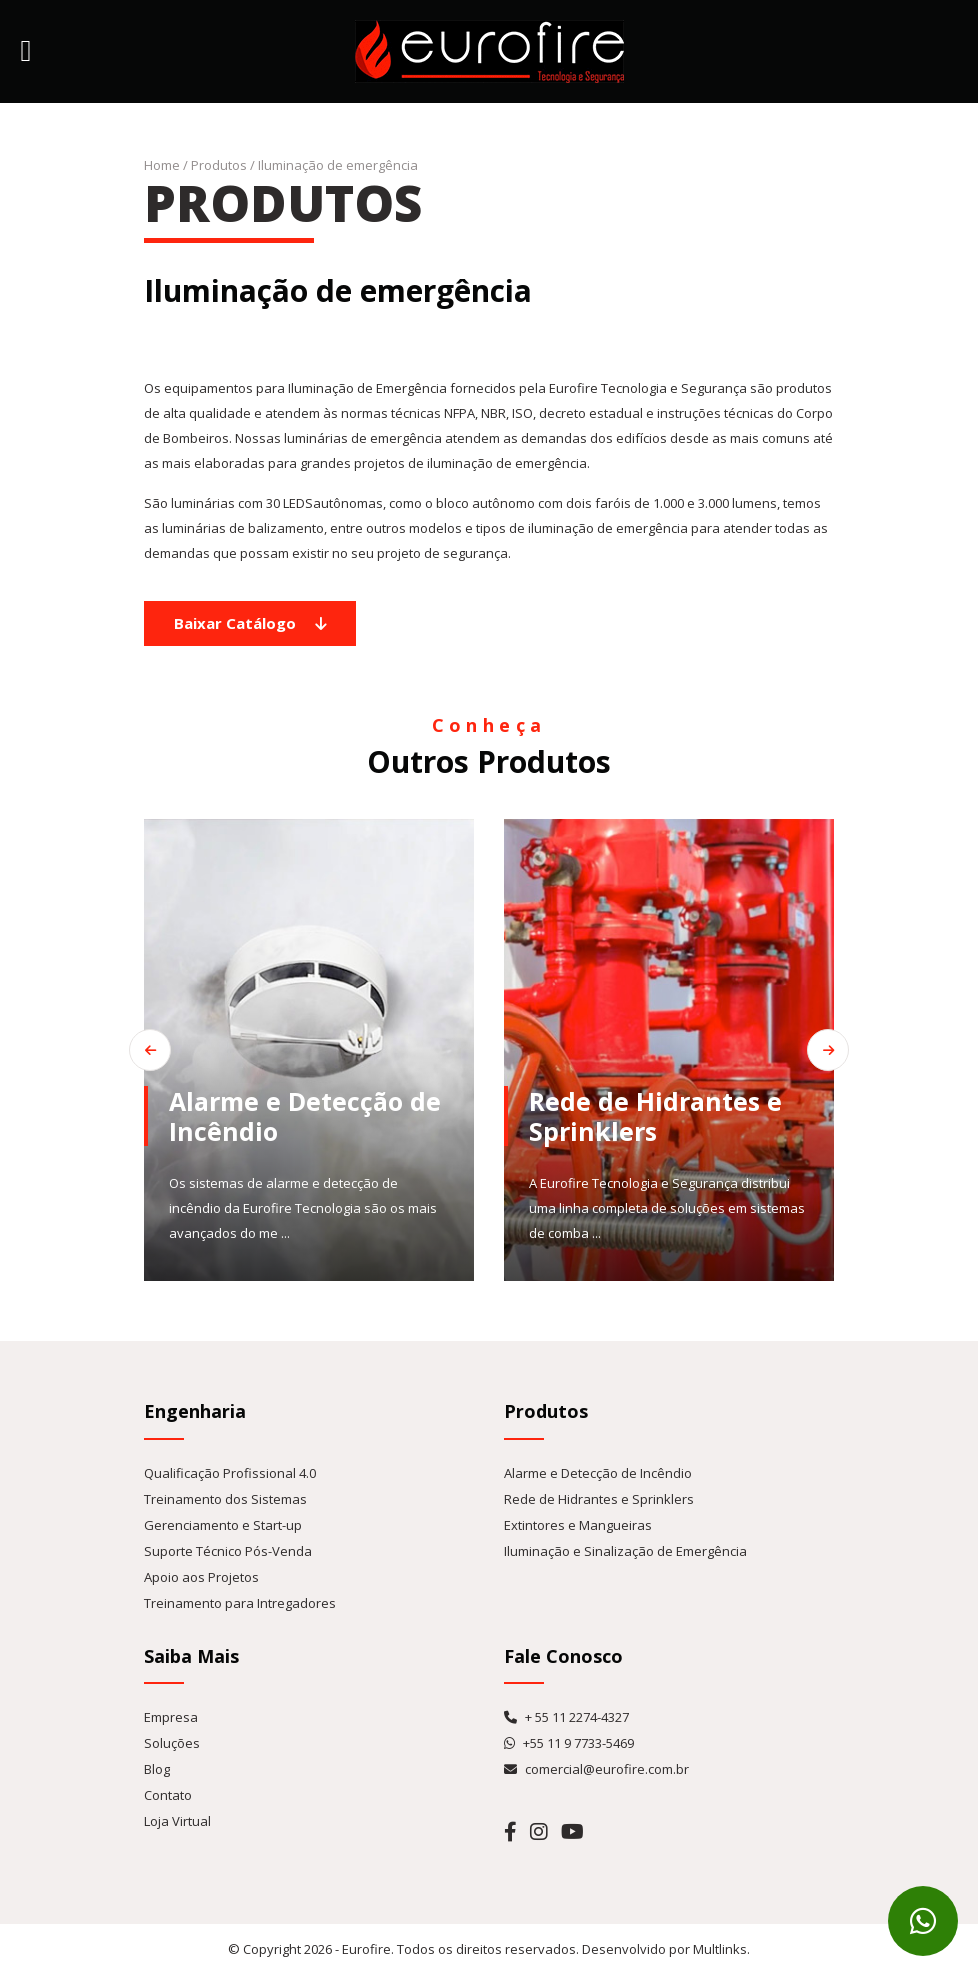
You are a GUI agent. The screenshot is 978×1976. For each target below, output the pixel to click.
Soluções (172, 1743)
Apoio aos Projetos (201, 1577)
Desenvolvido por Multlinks (664, 1949)
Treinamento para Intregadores (240, 1603)
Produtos (219, 165)
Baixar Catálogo (250, 623)
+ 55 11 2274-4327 (566, 1717)
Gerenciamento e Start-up (223, 1525)
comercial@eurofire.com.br (596, 1769)
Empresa (171, 1717)
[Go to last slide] (150, 1050)
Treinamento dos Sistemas (225, 1499)
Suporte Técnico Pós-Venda (228, 1551)
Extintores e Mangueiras (578, 1525)
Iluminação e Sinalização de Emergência (625, 1551)
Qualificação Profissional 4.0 (230, 1473)
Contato (168, 1795)
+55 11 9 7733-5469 (569, 1743)
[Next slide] (828, 1050)
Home (162, 165)
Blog (157, 1769)
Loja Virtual (177, 1821)
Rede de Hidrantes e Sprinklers (599, 1499)
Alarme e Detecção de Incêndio (598, 1473)
